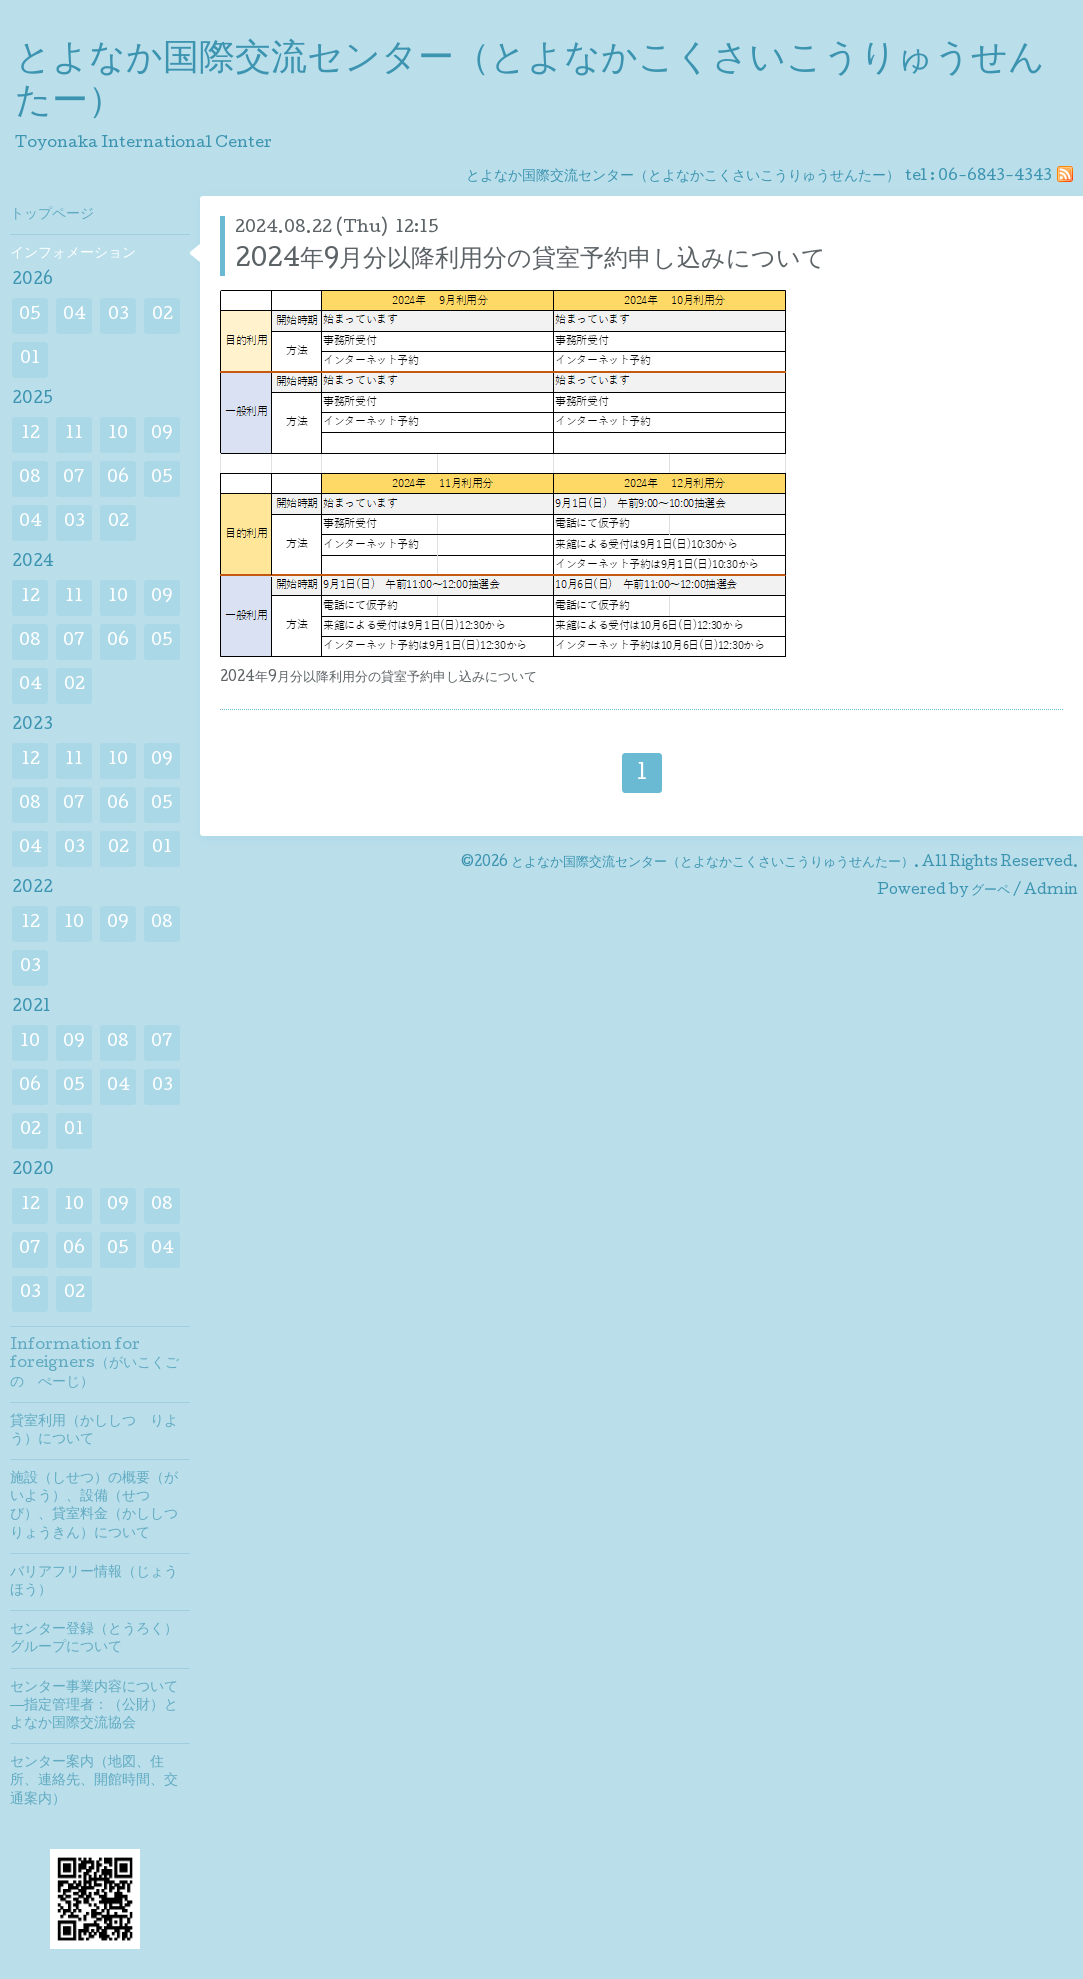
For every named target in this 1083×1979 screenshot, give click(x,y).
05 (30, 315)
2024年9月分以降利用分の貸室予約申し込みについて (530, 260)
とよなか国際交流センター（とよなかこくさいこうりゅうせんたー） (712, 863)
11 (74, 434)
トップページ (52, 215)
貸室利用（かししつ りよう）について (94, 1431)
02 (162, 315)
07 (74, 478)
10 (118, 434)
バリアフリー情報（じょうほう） (94, 1582)
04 (74, 315)
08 (30, 478)
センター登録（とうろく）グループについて (94, 1639)
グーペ (990, 891)
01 (30, 359)
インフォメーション (73, 254)
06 (118, 478)
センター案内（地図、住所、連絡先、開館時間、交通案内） (94, 1781)
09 (162, 434)
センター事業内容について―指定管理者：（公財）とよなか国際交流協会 (94, 1706)
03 (118, 315)
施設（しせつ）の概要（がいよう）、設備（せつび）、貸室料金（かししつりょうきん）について (94, 1506)
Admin (1051, 891)
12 (30, 434)
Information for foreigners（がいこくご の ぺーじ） (100, 1364)
